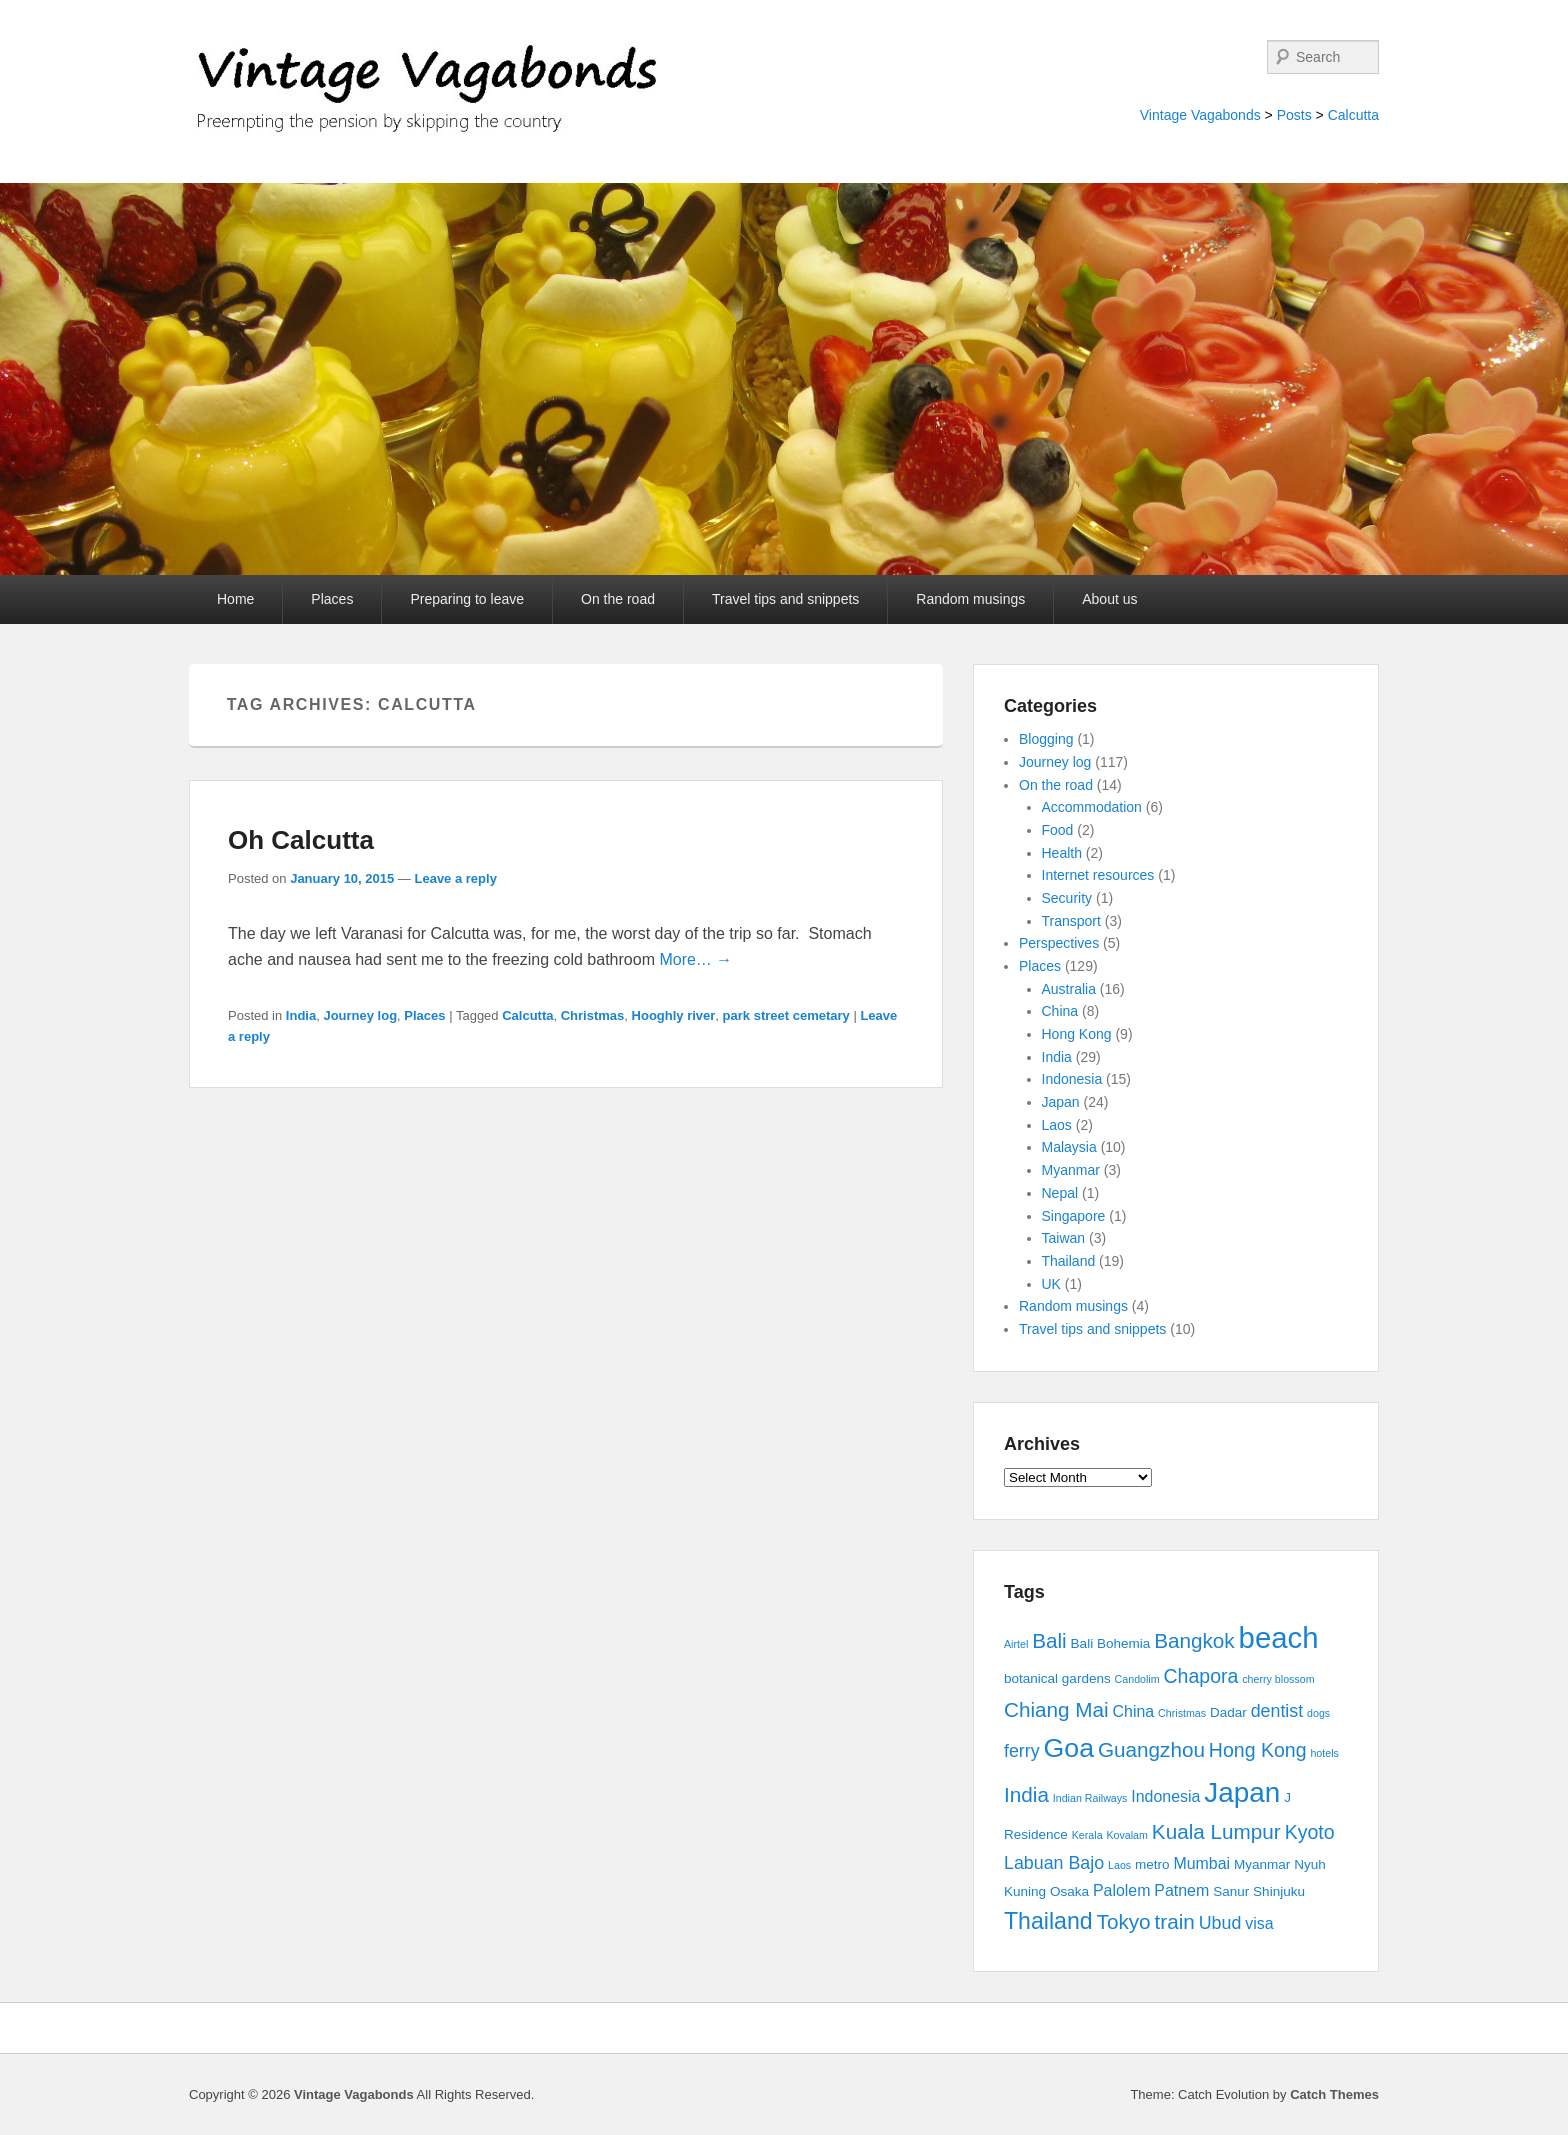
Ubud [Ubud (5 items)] (1220, 1923)
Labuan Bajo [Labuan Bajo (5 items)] (1054, 1863)
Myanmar (1071, 1170)
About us (1109, 599)
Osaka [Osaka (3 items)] (1069, 1891)
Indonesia (1072, 1079)
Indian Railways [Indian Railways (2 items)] (1090, 1798)
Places (332, 599)
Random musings (970, 599)
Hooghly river (674, 1015)
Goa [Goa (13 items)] (1069, 1748)
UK (1051, 1284)
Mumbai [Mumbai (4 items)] (1201, 1863)
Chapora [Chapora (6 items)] (1201, 1676)
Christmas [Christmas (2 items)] (1182, 1713)
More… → (695, 959)
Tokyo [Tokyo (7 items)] (1124, 1921)
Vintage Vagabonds (1200, 115)
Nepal (1060, 1193)
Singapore (1074, 1216)
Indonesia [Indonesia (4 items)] (1165, 1796)
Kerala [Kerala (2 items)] (1087, 1835)
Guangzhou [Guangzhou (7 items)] (1151, 1749)
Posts (1294, 115)
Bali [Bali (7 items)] (1049, 1640)
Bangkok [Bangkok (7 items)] (1194, 1640)
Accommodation (1092, 807)
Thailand (1069, 1261)
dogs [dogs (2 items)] (1318, 1713)
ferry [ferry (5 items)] (1022, 1751)
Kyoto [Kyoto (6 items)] (1310, 1832)
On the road (618, 599)
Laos (1057, 1125)
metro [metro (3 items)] (1152, 1864)
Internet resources (1098, 875)
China (1060, 1011)
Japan (1061, 1102)
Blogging (1046, 739)
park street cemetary (786, 1015)
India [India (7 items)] (1026, 1794)
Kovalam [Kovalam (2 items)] (1126, 1835)
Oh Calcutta (301, 840)
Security (1067, 898)
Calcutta (1353, 115)
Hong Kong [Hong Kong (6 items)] (1258, 1750)
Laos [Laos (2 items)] (1119, 1865)
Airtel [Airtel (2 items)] (1016, 1644)
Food (1058, 830)
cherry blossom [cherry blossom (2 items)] (1278, 1679)
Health (1062, 853)
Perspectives (1059, 943)
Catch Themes (1334, 2094)
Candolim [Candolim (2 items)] (1137, 1679)
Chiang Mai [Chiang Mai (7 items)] (1056, 1709)
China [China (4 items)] (1134, 1711)
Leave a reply (455, 878)
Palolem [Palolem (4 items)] (1122, 1890)
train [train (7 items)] (1175, 1921)
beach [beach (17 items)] (1279, 1637)
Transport (1071, 921)
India (301, 1015)
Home (235, 599)
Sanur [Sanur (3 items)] (1231, 1891)
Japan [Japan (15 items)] (1242, 1792)
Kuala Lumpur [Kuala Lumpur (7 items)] (1216, 1831)
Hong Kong (1077, 1034)
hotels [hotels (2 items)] (1324, 1753)
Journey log (360, 1015)
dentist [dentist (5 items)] (1277, 1711)
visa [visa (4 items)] (1259, 1923)
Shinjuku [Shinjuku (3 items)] (1279, 1891)
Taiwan (1064, 1238)
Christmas (593, 1015)
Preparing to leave (467, 599)
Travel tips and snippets (785, 599)
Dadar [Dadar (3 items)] (1228, 1712)
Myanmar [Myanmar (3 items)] (1262, 1864)
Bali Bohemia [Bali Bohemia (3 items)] (1111, 1643)
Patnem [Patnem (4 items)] (1181, 1890)
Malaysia (1069, 1147)
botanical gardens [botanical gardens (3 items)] (1057, 1678)
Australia (1069, 989)
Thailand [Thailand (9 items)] (1048, 1921)
